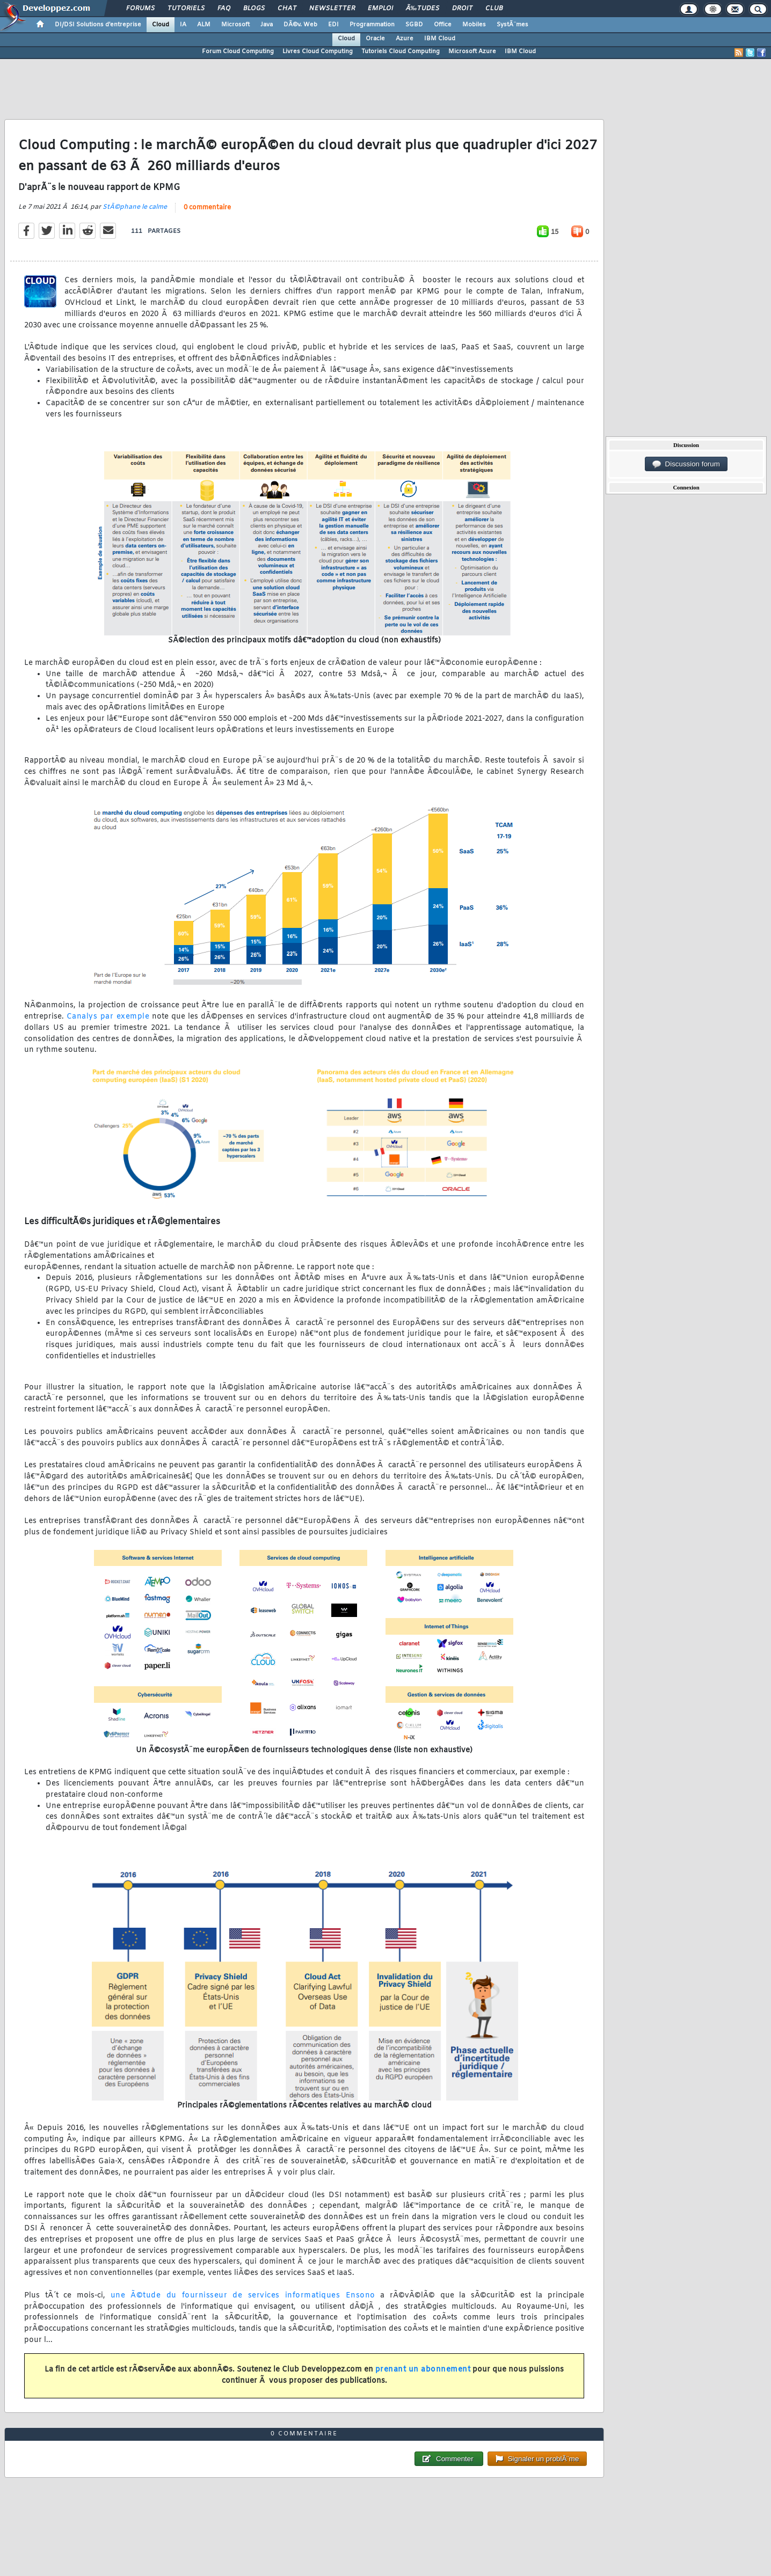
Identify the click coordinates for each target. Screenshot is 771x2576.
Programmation (372, 24)
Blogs (254, 8)
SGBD (414, 24)
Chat (287, 8)
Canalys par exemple (108, 1017)
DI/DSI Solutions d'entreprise (98, 24)
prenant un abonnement (423, 2370)
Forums (140, 8)
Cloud (160, 24)
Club (494, 8)
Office (443, 24)
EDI (333, 24)
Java (266, 24)
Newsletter (332, 8)
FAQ (223, 8)
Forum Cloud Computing (238, 51)
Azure (404, 38)
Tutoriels (186, 8)
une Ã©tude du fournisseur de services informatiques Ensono (243, 2295)
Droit (462, 8)
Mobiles (474, 24)
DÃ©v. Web (300, 24)
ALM (203, 24)
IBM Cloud (439, 38)
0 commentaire (207, 207)
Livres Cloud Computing (317, 51)
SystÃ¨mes (512, 24)
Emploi (380, 8)
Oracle (375, 38)
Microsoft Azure (472, 51)
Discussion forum (686, 464)
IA (183, 24)
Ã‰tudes (422, 8)
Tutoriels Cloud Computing (400, 51)
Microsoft (235, 24)
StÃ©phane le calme (135, 207)
